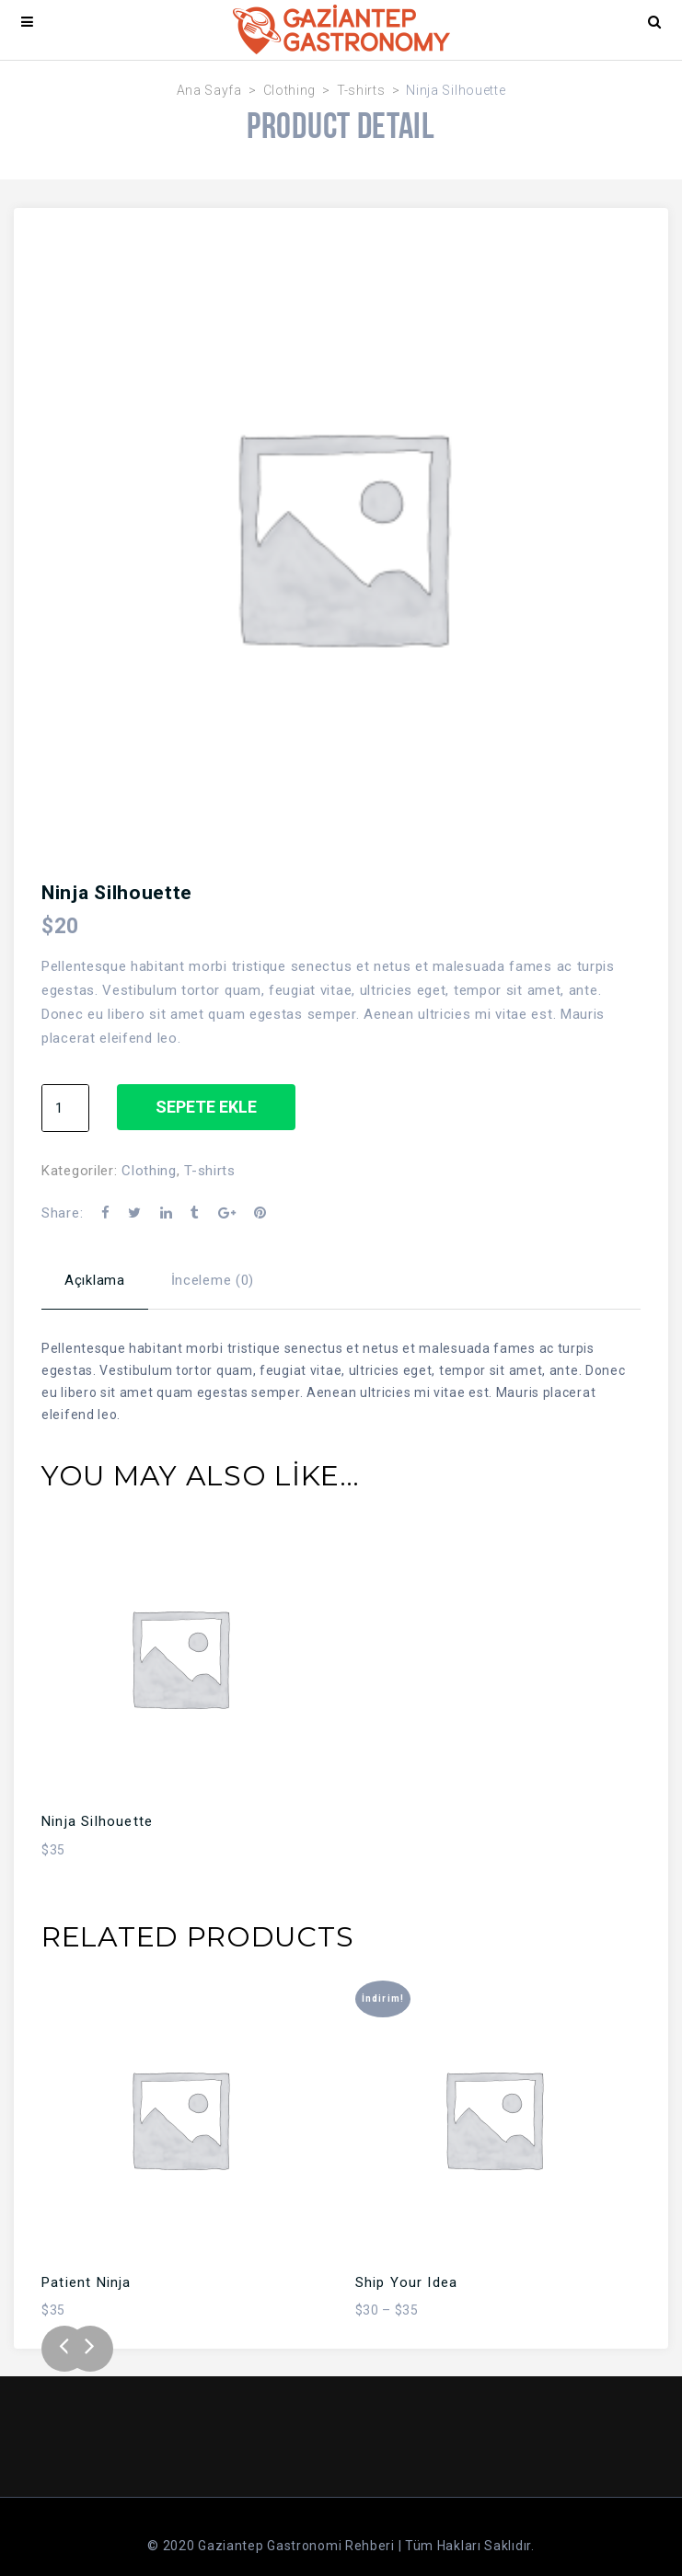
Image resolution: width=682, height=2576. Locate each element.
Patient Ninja (86, 2282)
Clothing (290, 90)
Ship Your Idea (406, 2282)
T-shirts (361, 90)
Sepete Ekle (206, 1106)
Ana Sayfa (209, 90)
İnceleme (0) (212, 1280)
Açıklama (94, 1280)
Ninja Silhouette (97, 1821)
